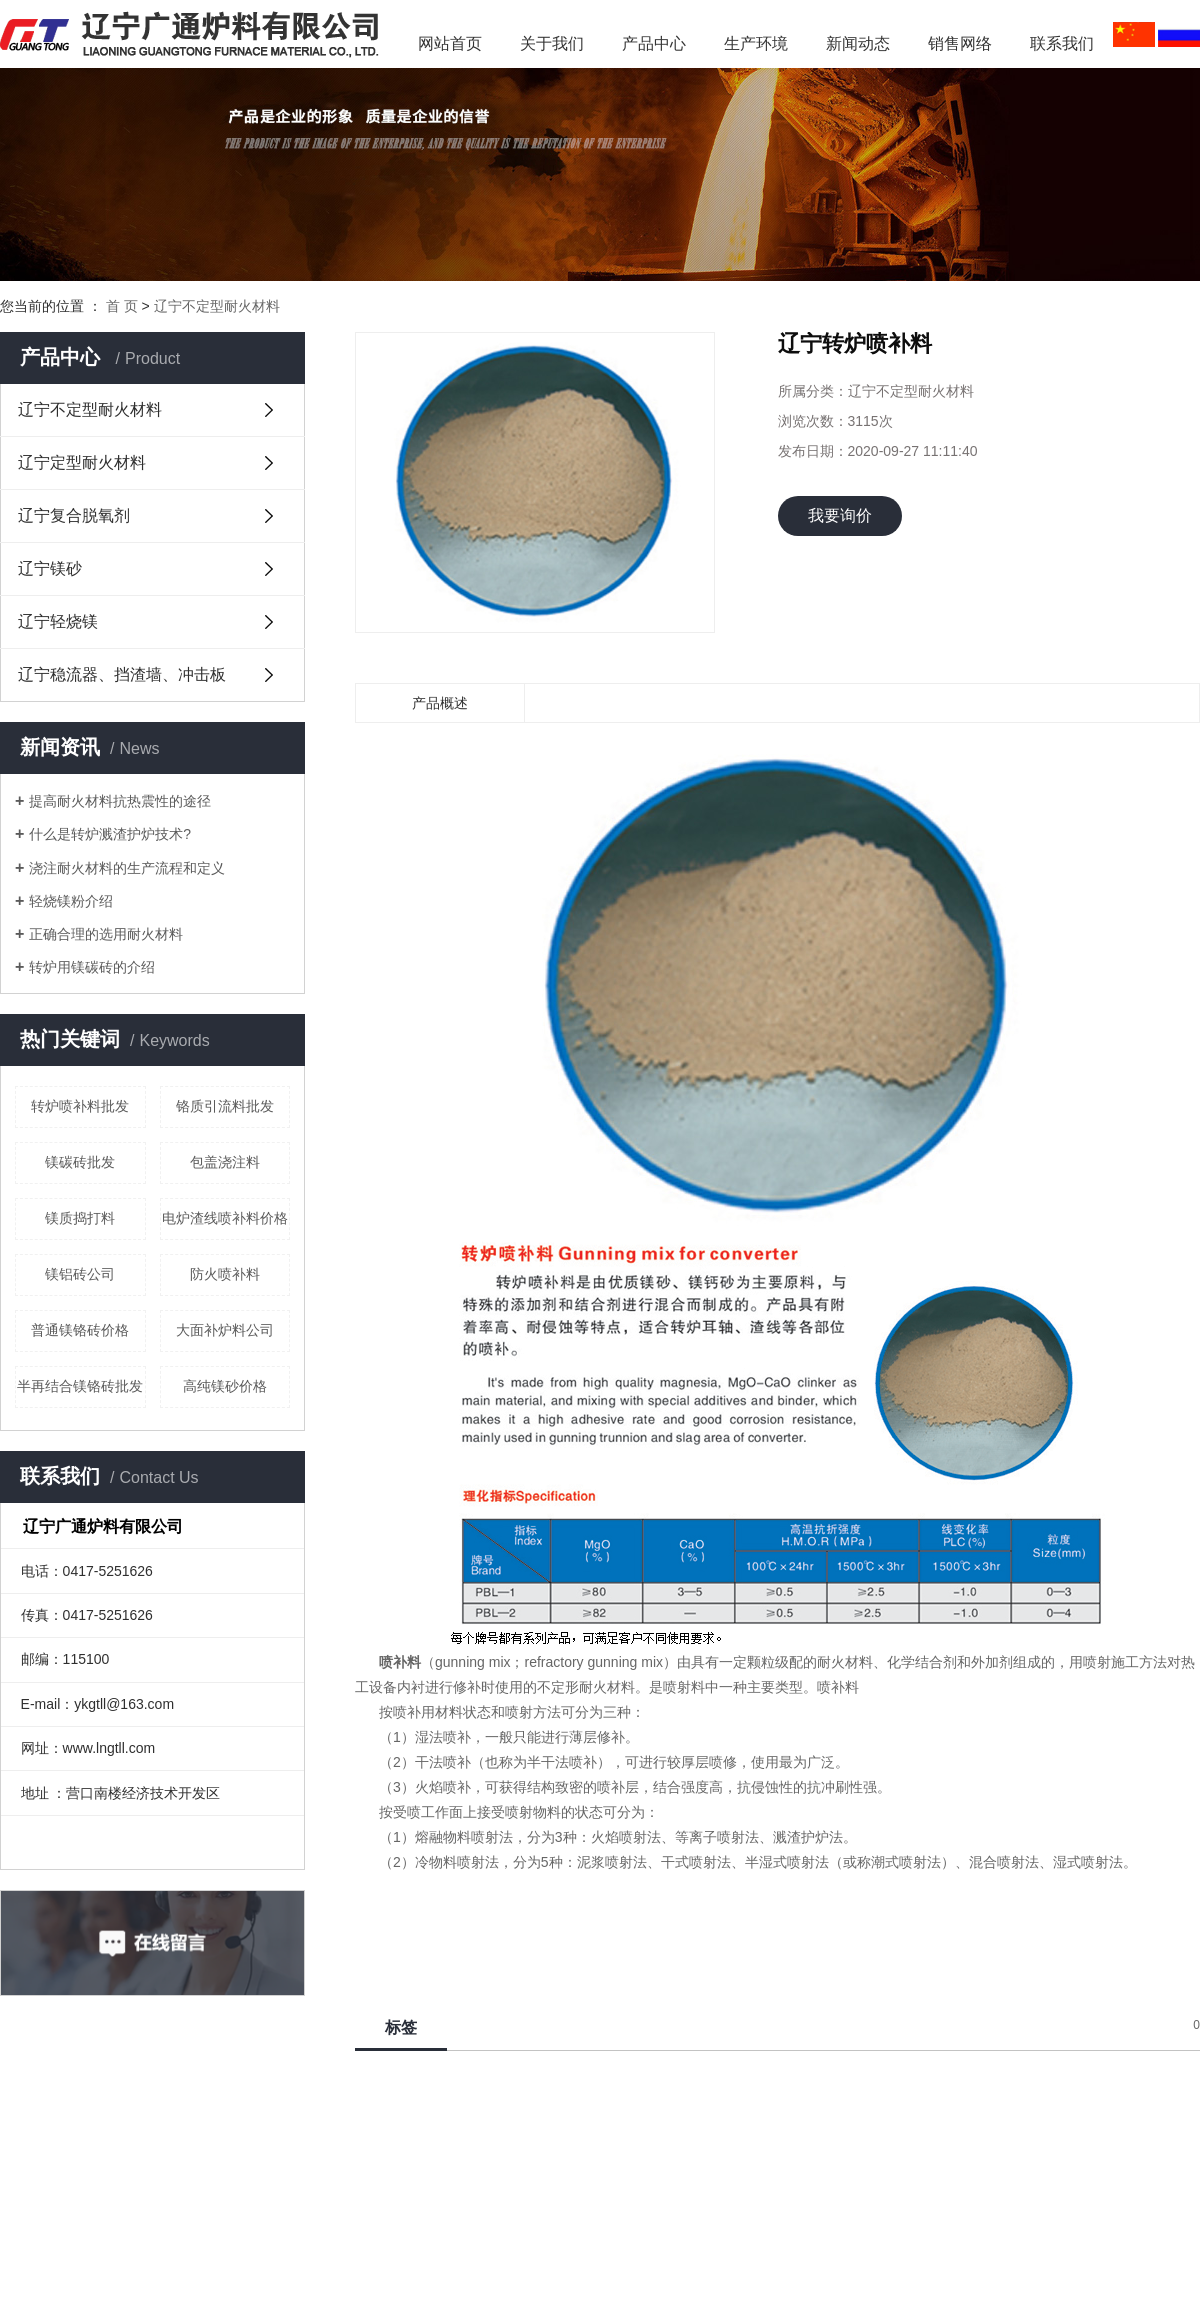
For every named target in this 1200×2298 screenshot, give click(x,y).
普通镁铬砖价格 (80, 1330)
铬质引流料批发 (225, 1106)
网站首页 (450, 43)
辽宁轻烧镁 (58, 621)
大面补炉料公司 (225, 1330)
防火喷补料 (225, 1274)
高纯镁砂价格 (225, 1386)
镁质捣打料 (80, 1218)
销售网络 (960, 43)
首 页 (122, 306)
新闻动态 (866, 43)
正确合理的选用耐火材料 (106, 934)
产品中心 (654, 43)
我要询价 (840, 515)
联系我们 (1062, 43)
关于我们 (552, 43)
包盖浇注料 (225, 1162)
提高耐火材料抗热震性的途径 (120, 801)
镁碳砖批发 (80, 1162)
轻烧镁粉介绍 (71, 901)
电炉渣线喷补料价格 (225, 1218)
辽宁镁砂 (50, 568)
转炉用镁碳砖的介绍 (92, 967)
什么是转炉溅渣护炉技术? (110, 834)
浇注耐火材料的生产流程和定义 (127, 868)
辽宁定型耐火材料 (82, 462)
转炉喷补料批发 (80, 1106)
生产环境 (756, 43)
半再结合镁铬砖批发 (80, 1386)
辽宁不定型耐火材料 (217, 306)
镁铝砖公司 (80, 1274)
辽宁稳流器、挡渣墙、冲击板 (122, 674)
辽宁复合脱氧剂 (74, 515)
